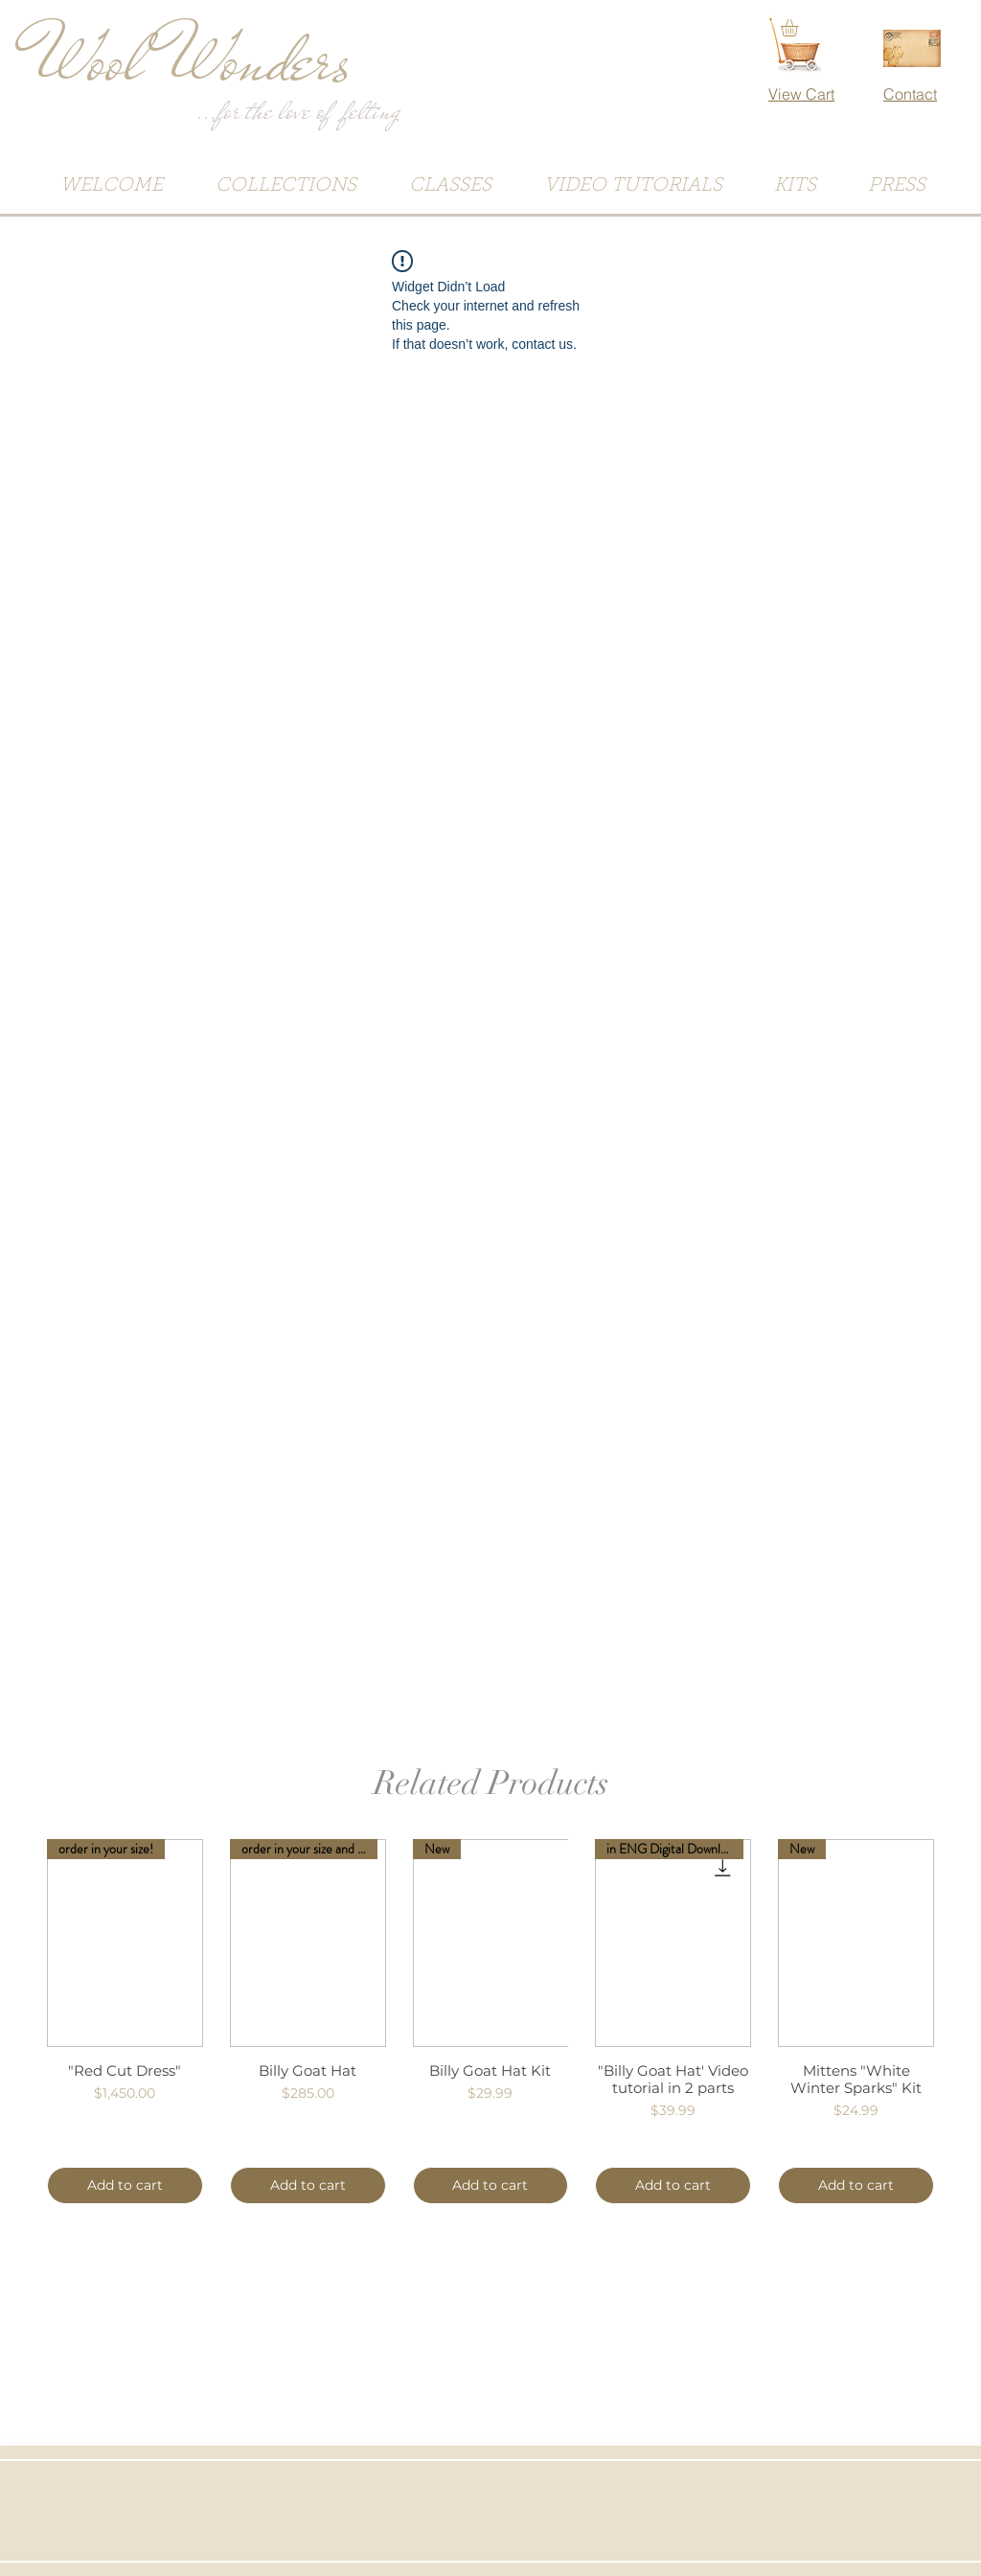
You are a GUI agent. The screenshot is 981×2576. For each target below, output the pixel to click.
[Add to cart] (125, 2185)
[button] (799, 27)
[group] (490, 2021)
